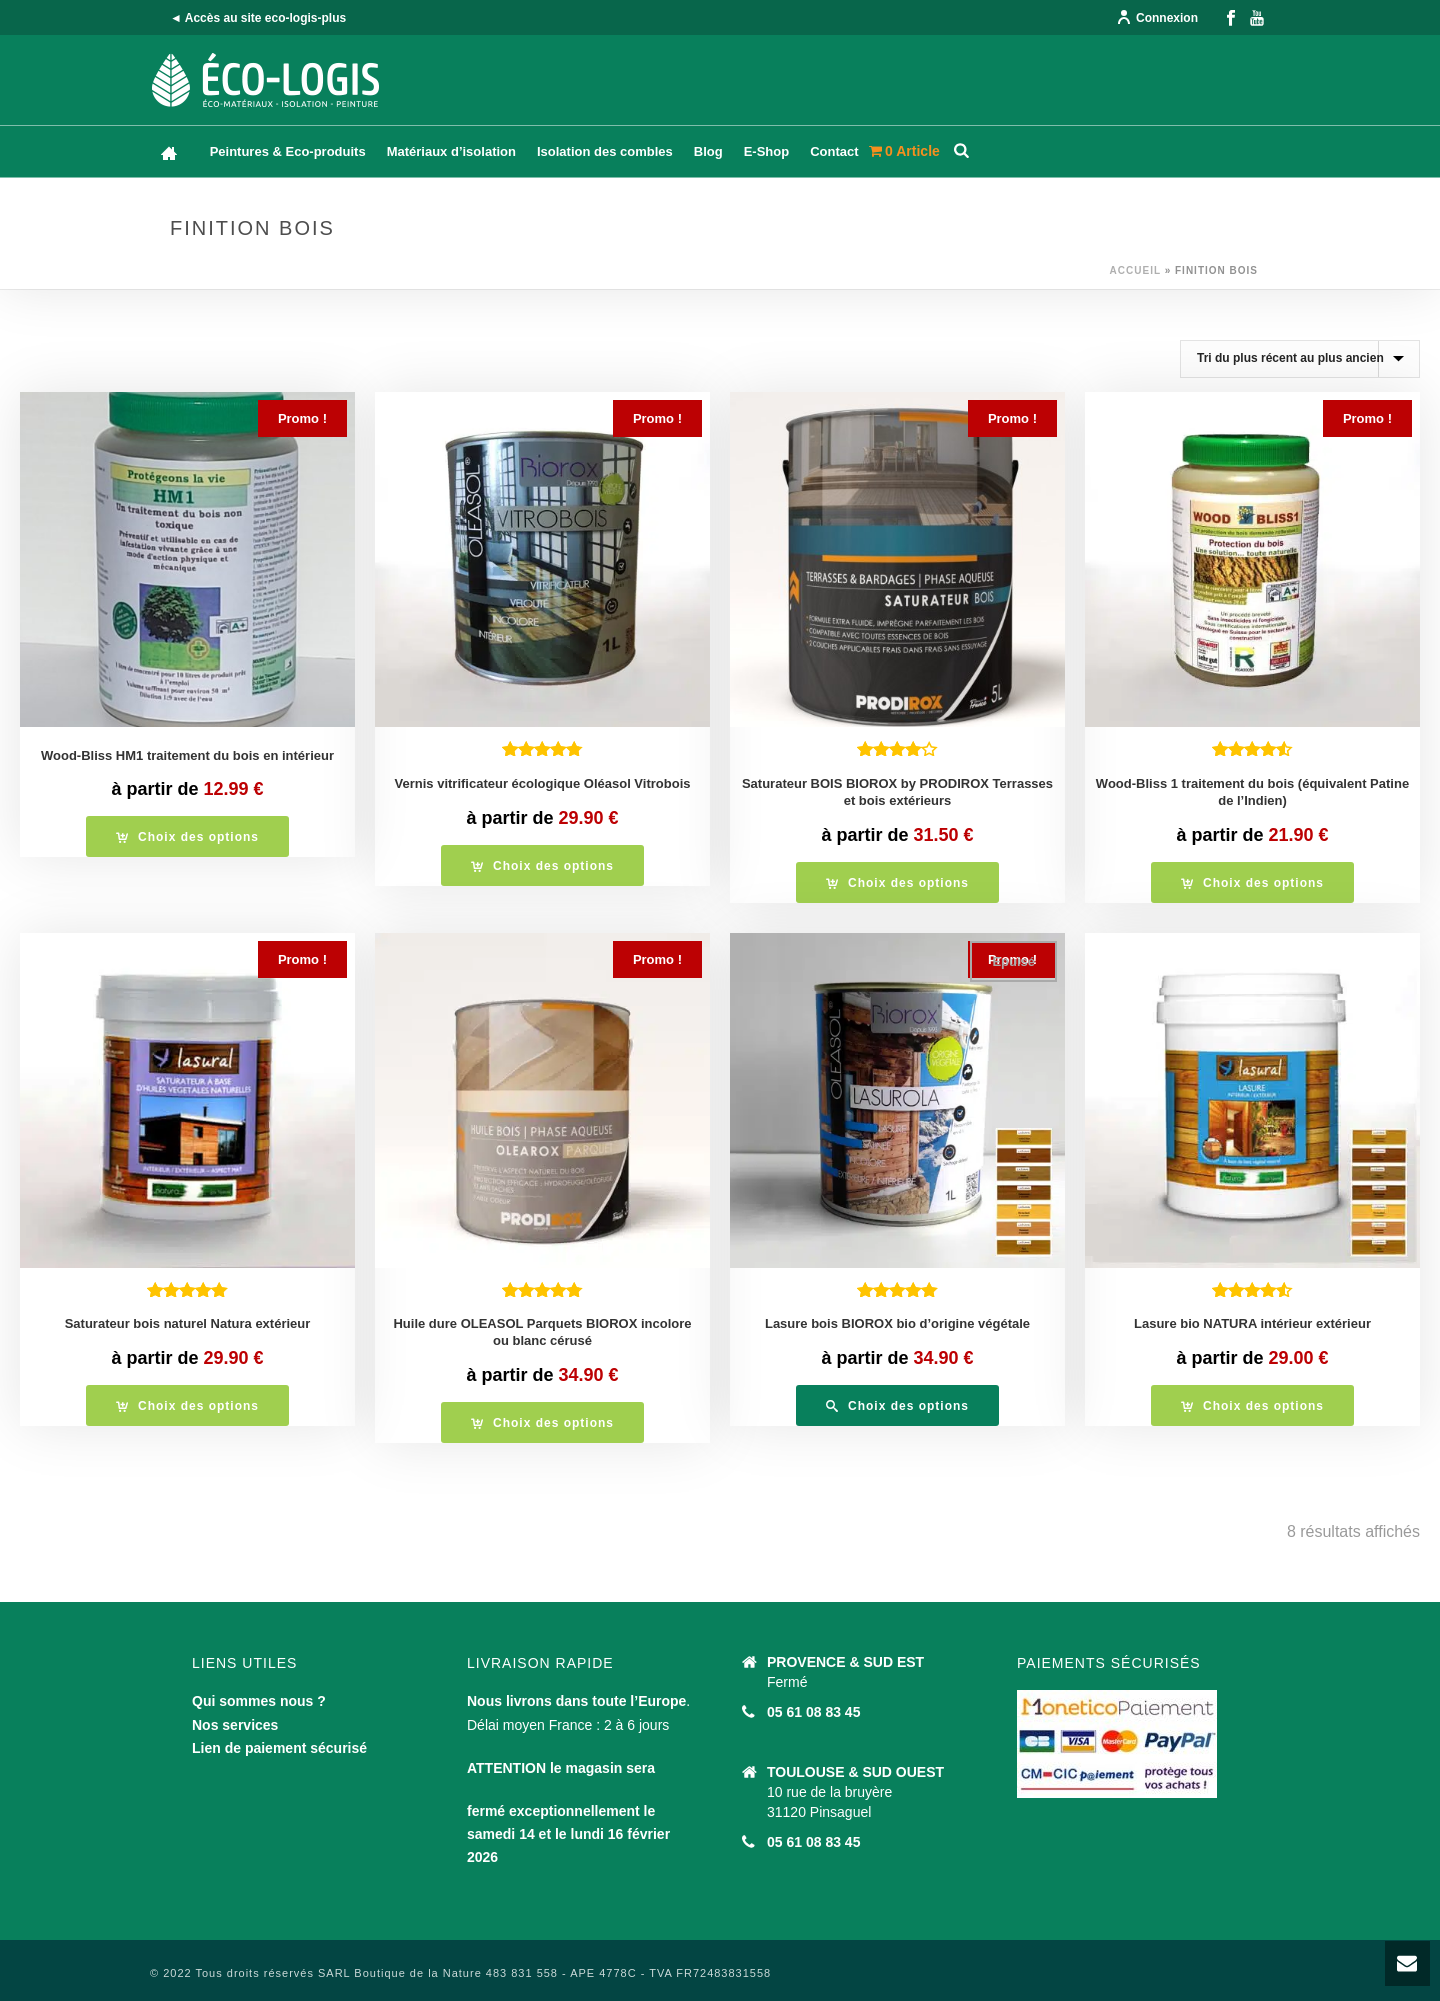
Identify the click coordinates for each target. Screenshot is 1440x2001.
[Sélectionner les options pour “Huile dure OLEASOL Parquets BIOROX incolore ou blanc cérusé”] (542, 1422)
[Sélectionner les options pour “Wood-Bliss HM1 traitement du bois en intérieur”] (187, 836)
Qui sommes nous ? (259, 1701)
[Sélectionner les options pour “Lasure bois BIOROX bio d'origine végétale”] (897, 1405)
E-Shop (767, 151)
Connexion (1157, 18)
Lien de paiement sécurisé (279, 1748)
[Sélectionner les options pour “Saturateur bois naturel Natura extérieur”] (187, 1405)
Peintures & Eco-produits (288, 151)
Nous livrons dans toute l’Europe (576, 1701)
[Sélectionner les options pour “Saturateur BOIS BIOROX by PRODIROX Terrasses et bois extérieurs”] (897, 882)
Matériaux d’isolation (451, 151)
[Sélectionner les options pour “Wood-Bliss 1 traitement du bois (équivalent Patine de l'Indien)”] (1252, 882)
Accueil (1135, 270)
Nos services (235, 1725)
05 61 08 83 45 (813, 1712)
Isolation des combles (605, 151)
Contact (834, 151)
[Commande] (1300, 359)
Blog (708, 151)
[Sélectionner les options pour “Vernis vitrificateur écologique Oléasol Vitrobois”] (542, 865)
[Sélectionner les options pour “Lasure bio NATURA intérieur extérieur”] (1252, 1405)
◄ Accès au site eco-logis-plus (258, 18)
